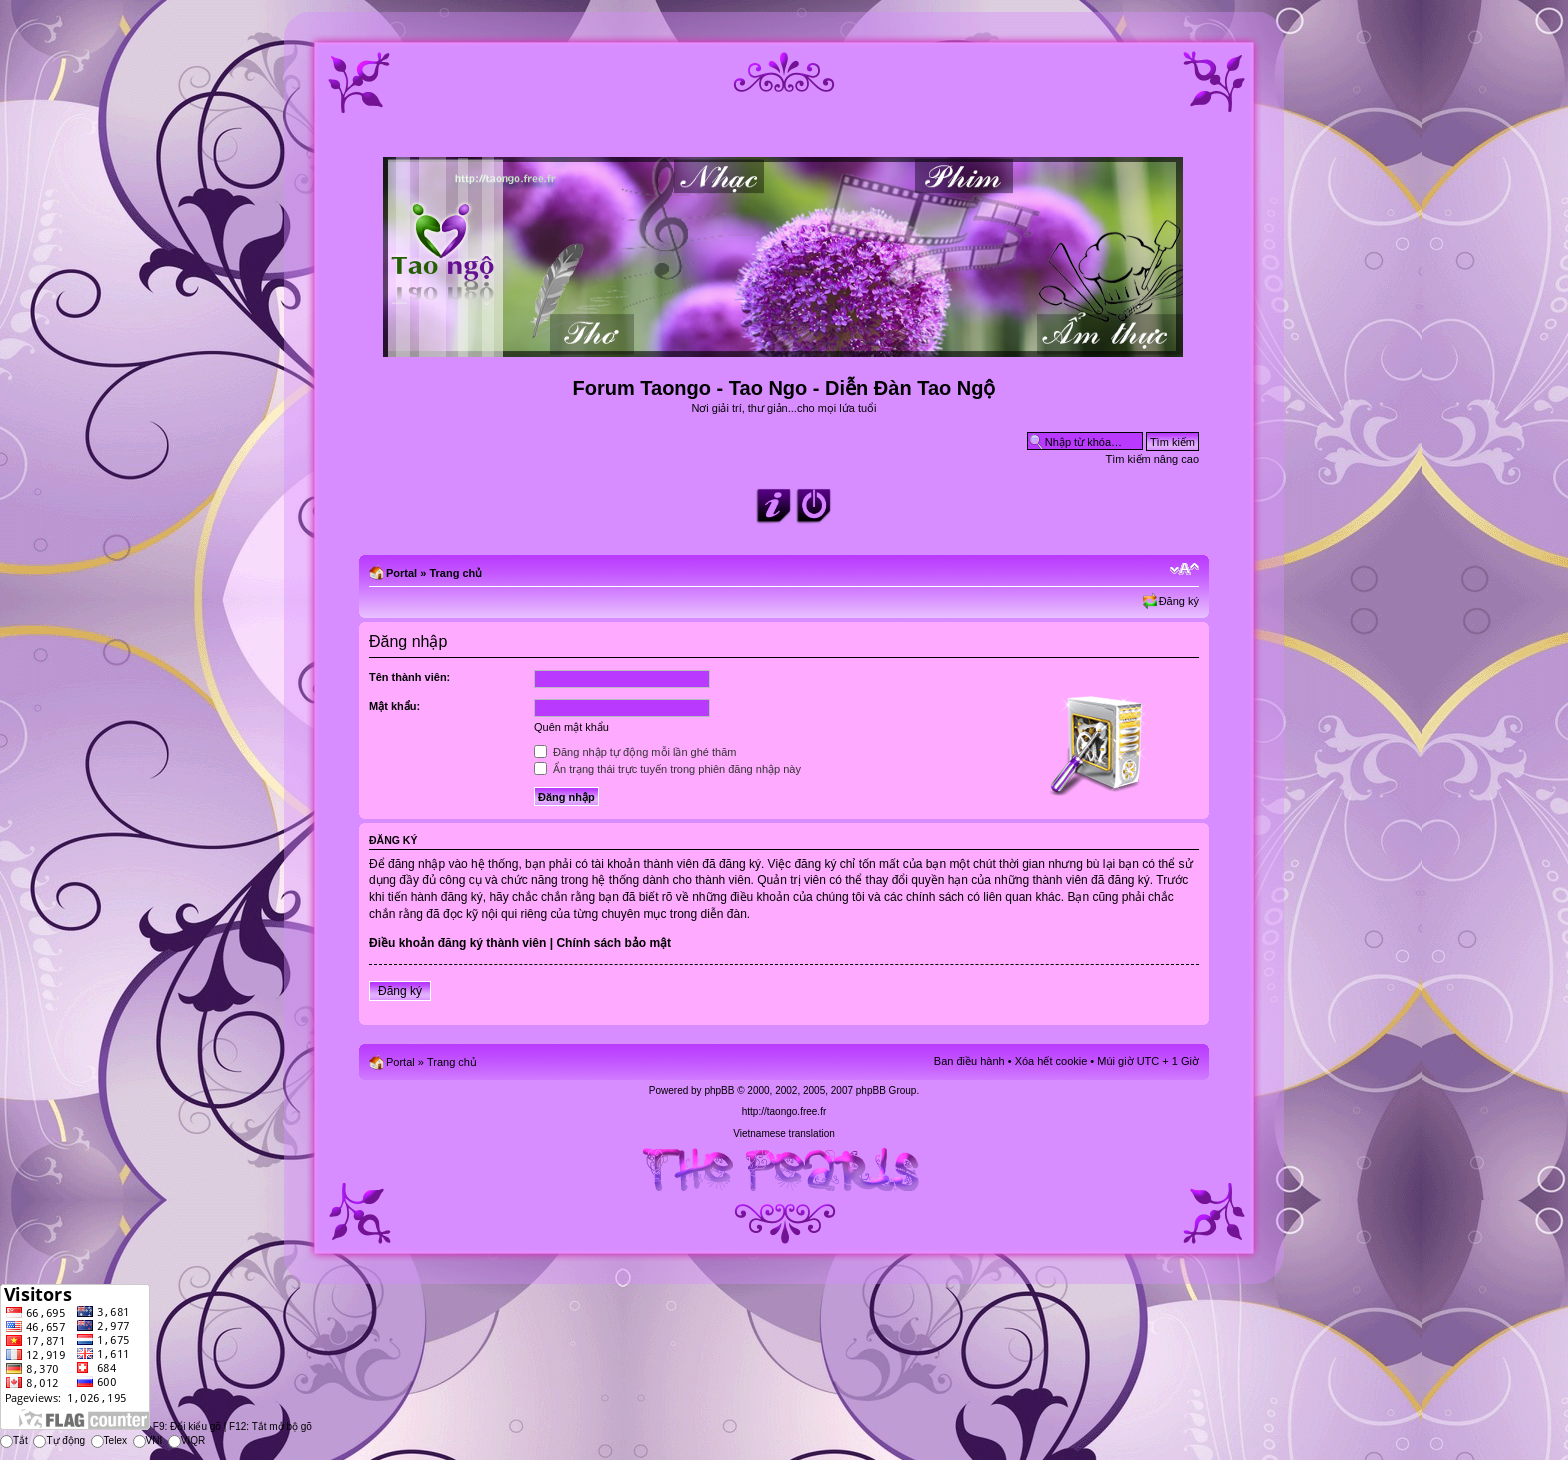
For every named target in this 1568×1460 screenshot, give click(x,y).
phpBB (719, 1090)
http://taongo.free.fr (784, 1111)
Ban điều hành (969, 1061)
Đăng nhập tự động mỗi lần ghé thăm (635, 752)
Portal (401, 573)
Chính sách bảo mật (613, 943)
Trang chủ (455, 573)
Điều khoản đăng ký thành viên (457, 943)
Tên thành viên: (409, 677)
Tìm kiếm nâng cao (1152, 459)
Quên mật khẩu (571, 727)
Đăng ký (1179, 601)
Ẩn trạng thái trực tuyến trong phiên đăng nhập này (667, 769)
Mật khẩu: (394, 706)
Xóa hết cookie (1051, 1061)
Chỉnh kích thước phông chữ (1184, 569)
